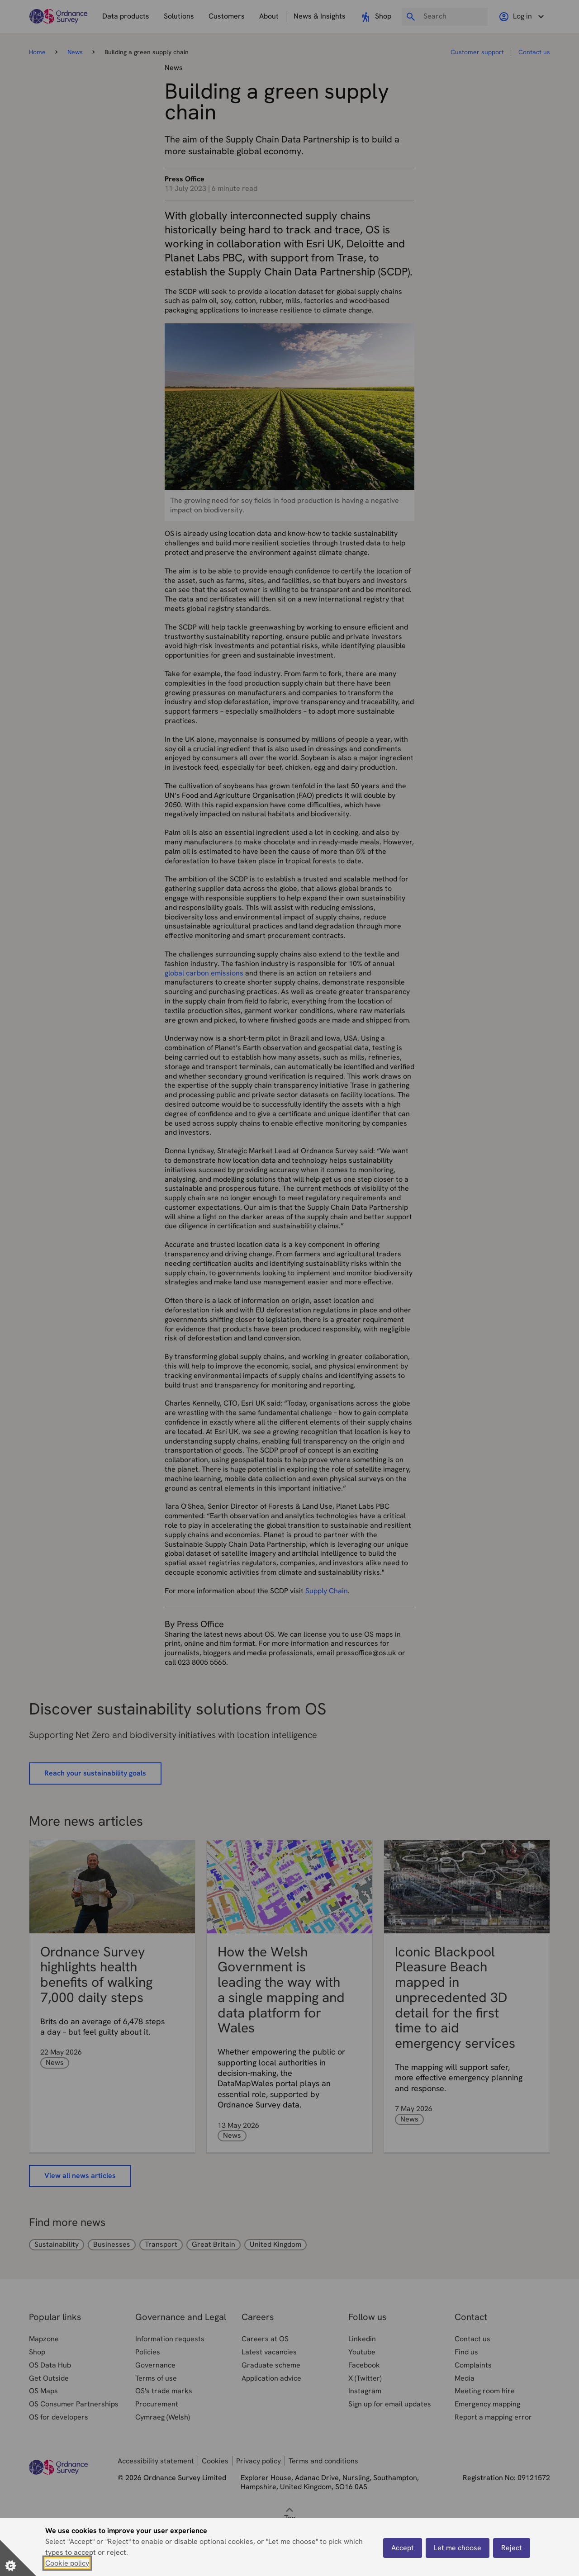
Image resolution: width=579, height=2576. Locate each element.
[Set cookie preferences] (18, 2558)
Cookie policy (67, 2563)
